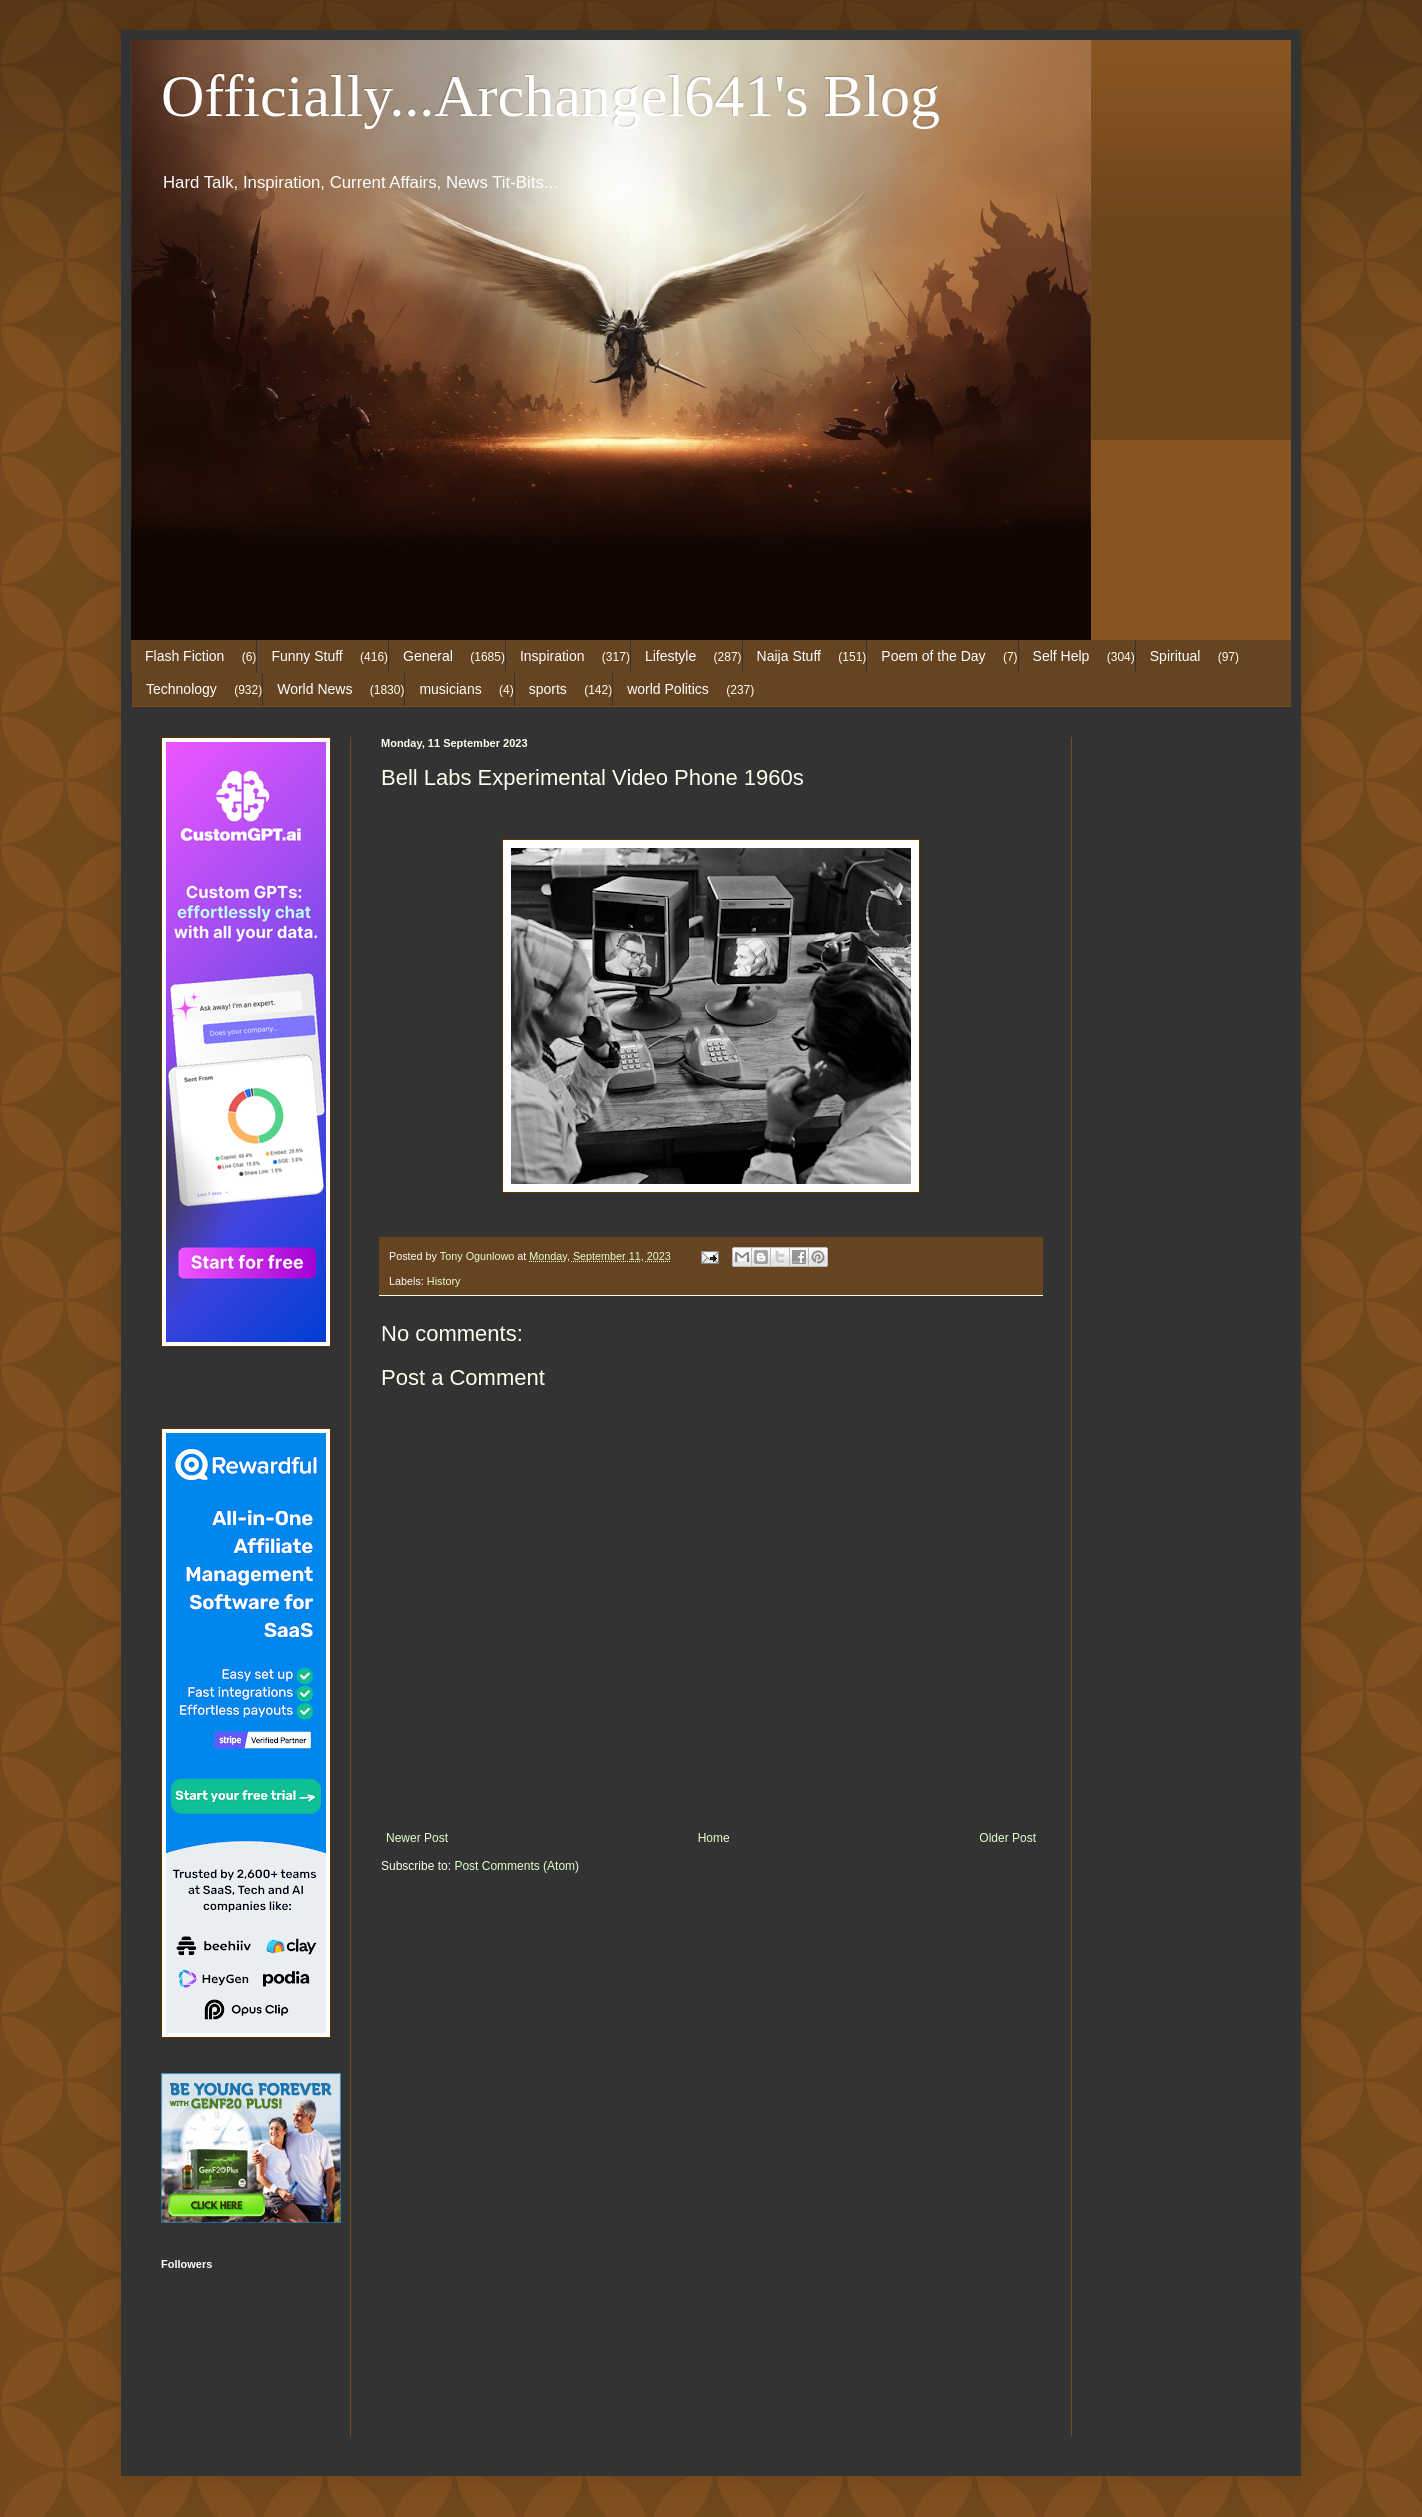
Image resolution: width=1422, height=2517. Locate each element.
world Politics (668, 689)
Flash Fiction (184, 656)
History (444, 1281)
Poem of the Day (933, 656)
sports (548, 689)
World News (314, 689)
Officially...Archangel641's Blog (550, 96)
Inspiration (552, 656)
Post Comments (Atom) (516, 1866)
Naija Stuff (789, 656)
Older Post (1007, 1838)
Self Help (1061, 656)
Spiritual (1175, 656)
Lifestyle (670, 656)
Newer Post (417, 1838)
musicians (450, 689)
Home (714, 1838)
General (428, 656)
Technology (181, 689)
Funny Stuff (306, 656)
